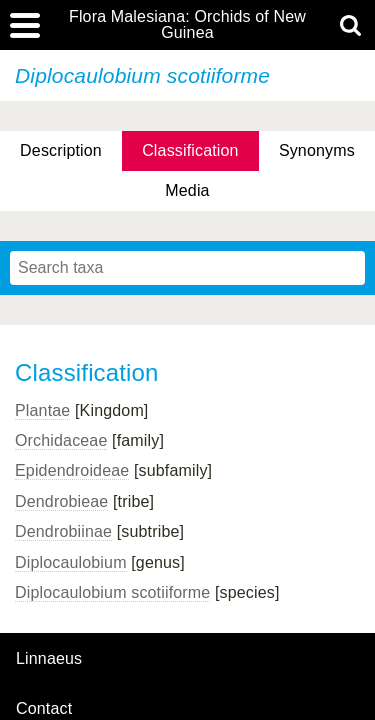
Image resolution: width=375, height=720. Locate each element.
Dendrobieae (61, 501)
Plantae (42, 410)
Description (61, 150)
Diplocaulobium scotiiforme (112, 592)
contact (44, 708)
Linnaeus (49, 659)
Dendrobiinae (63, 531)
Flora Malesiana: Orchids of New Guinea (187, 25)
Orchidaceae (61, 440)
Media (187, 190)
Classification (190, 150)
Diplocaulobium (71, 562)
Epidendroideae (72, 470)
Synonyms (317, 150)
